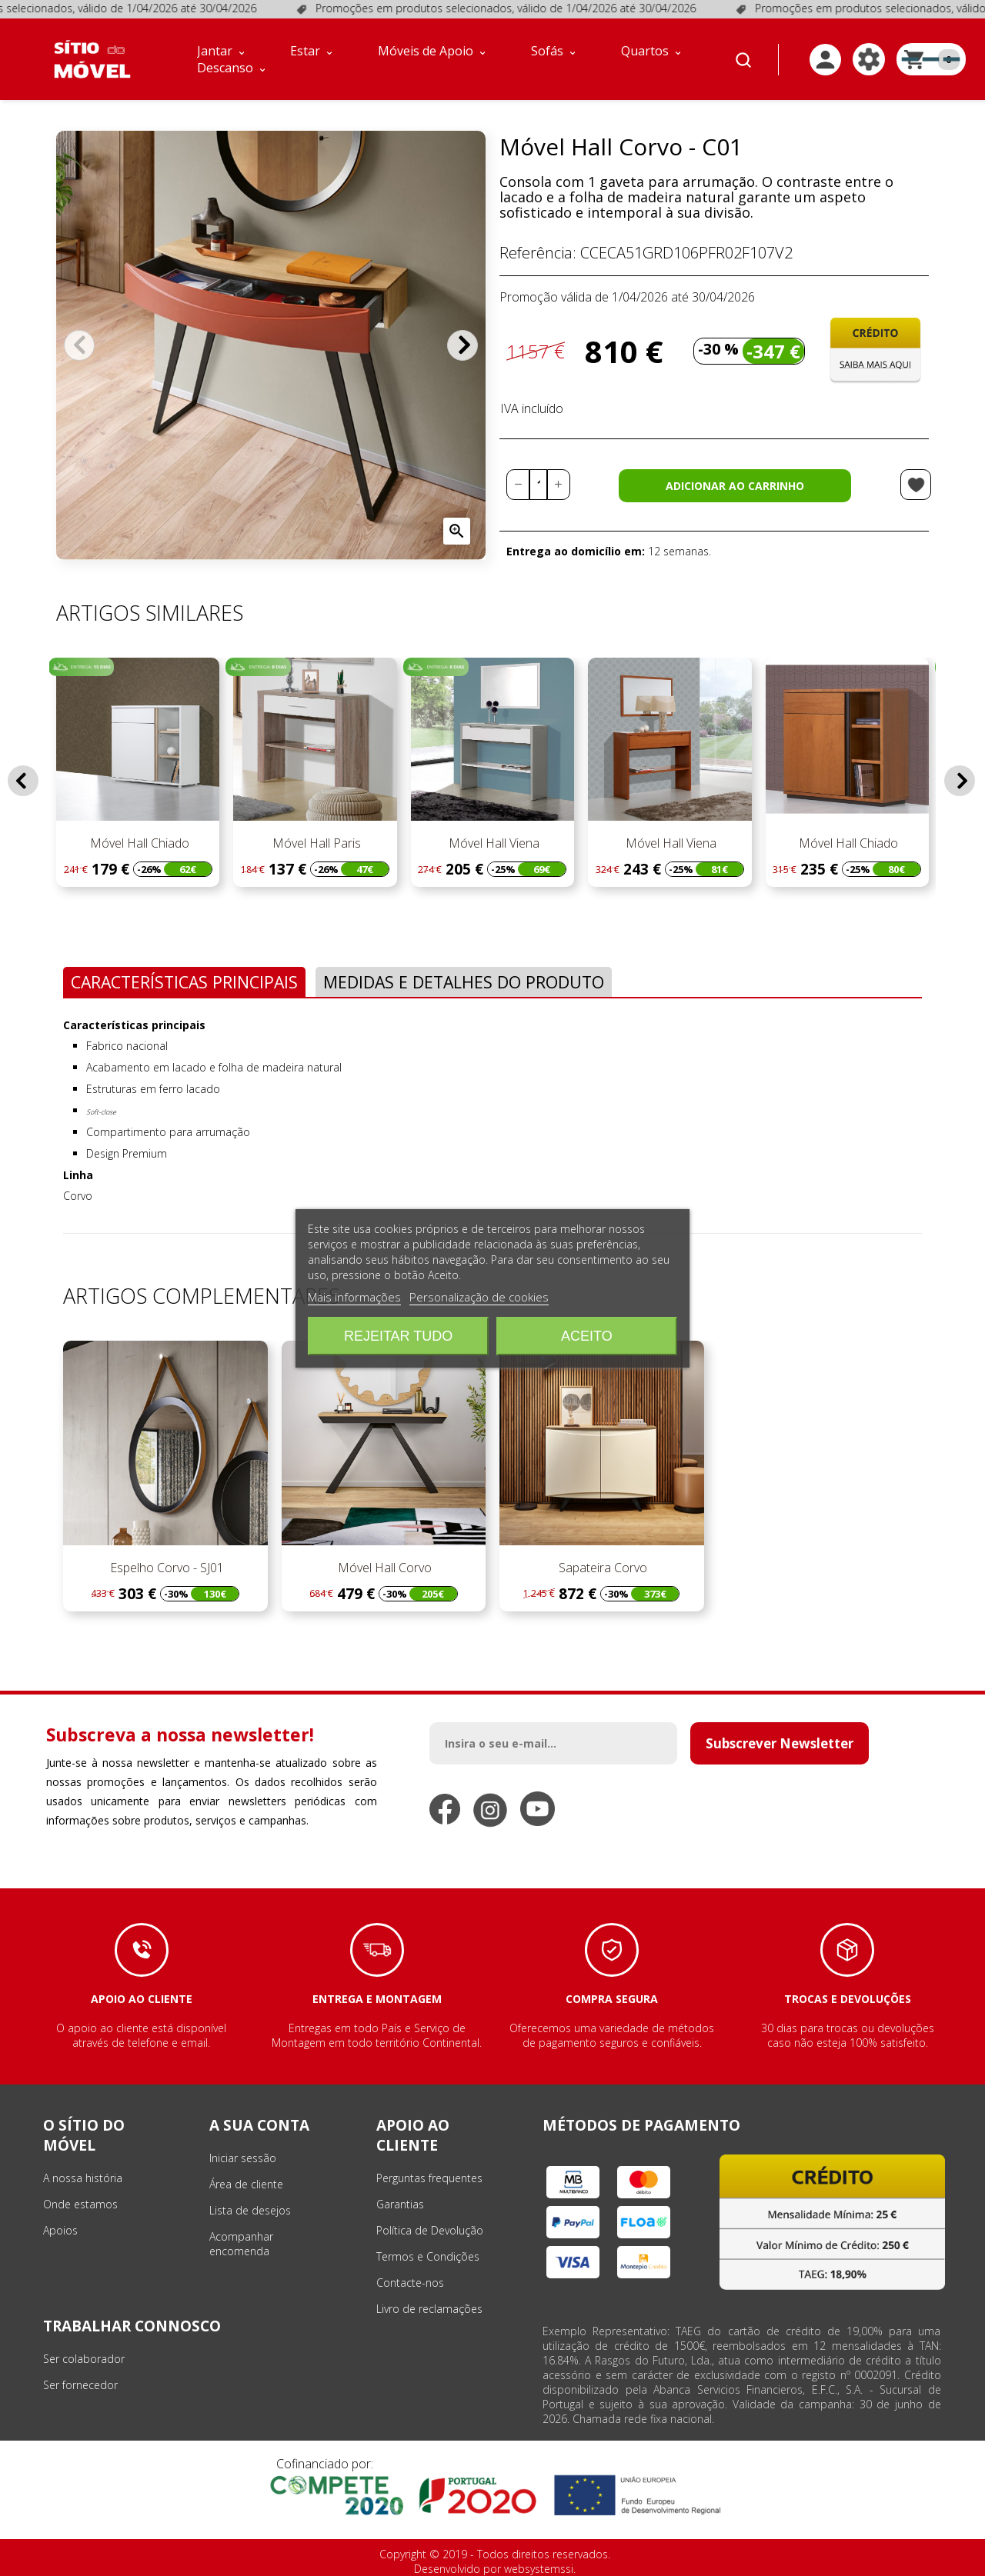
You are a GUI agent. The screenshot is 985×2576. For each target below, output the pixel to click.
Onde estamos (80, 2204)
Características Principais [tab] (184, 982)
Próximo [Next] (462, 345)
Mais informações (354, 1297)
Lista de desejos (250, 2210)
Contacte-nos (410, 2282)
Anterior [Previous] (79, 345)
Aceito (587, 1336)
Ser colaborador (84, 2358)
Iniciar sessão (242, 2158)
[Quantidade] (538, 484)
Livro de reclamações (429, 2308)
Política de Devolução (429, 2230)
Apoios (60, 2230)
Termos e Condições (427, 2256)
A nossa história (82, 2178)
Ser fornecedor (80, 2385)
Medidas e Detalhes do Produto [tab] (463, 982)
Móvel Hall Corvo (383, 1567)
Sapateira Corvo (601, 1567)
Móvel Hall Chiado (138, 843)
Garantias (400, 2204)
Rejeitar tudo (398, 1336)
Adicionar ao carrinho (735, 485)
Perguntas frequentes (429, 2178)
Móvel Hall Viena (492, 843)
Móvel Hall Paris (315, 843)
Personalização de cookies (479, 1297)
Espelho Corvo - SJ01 (165, 1567)
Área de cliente (246, 2184)
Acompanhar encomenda (241, 2243)
